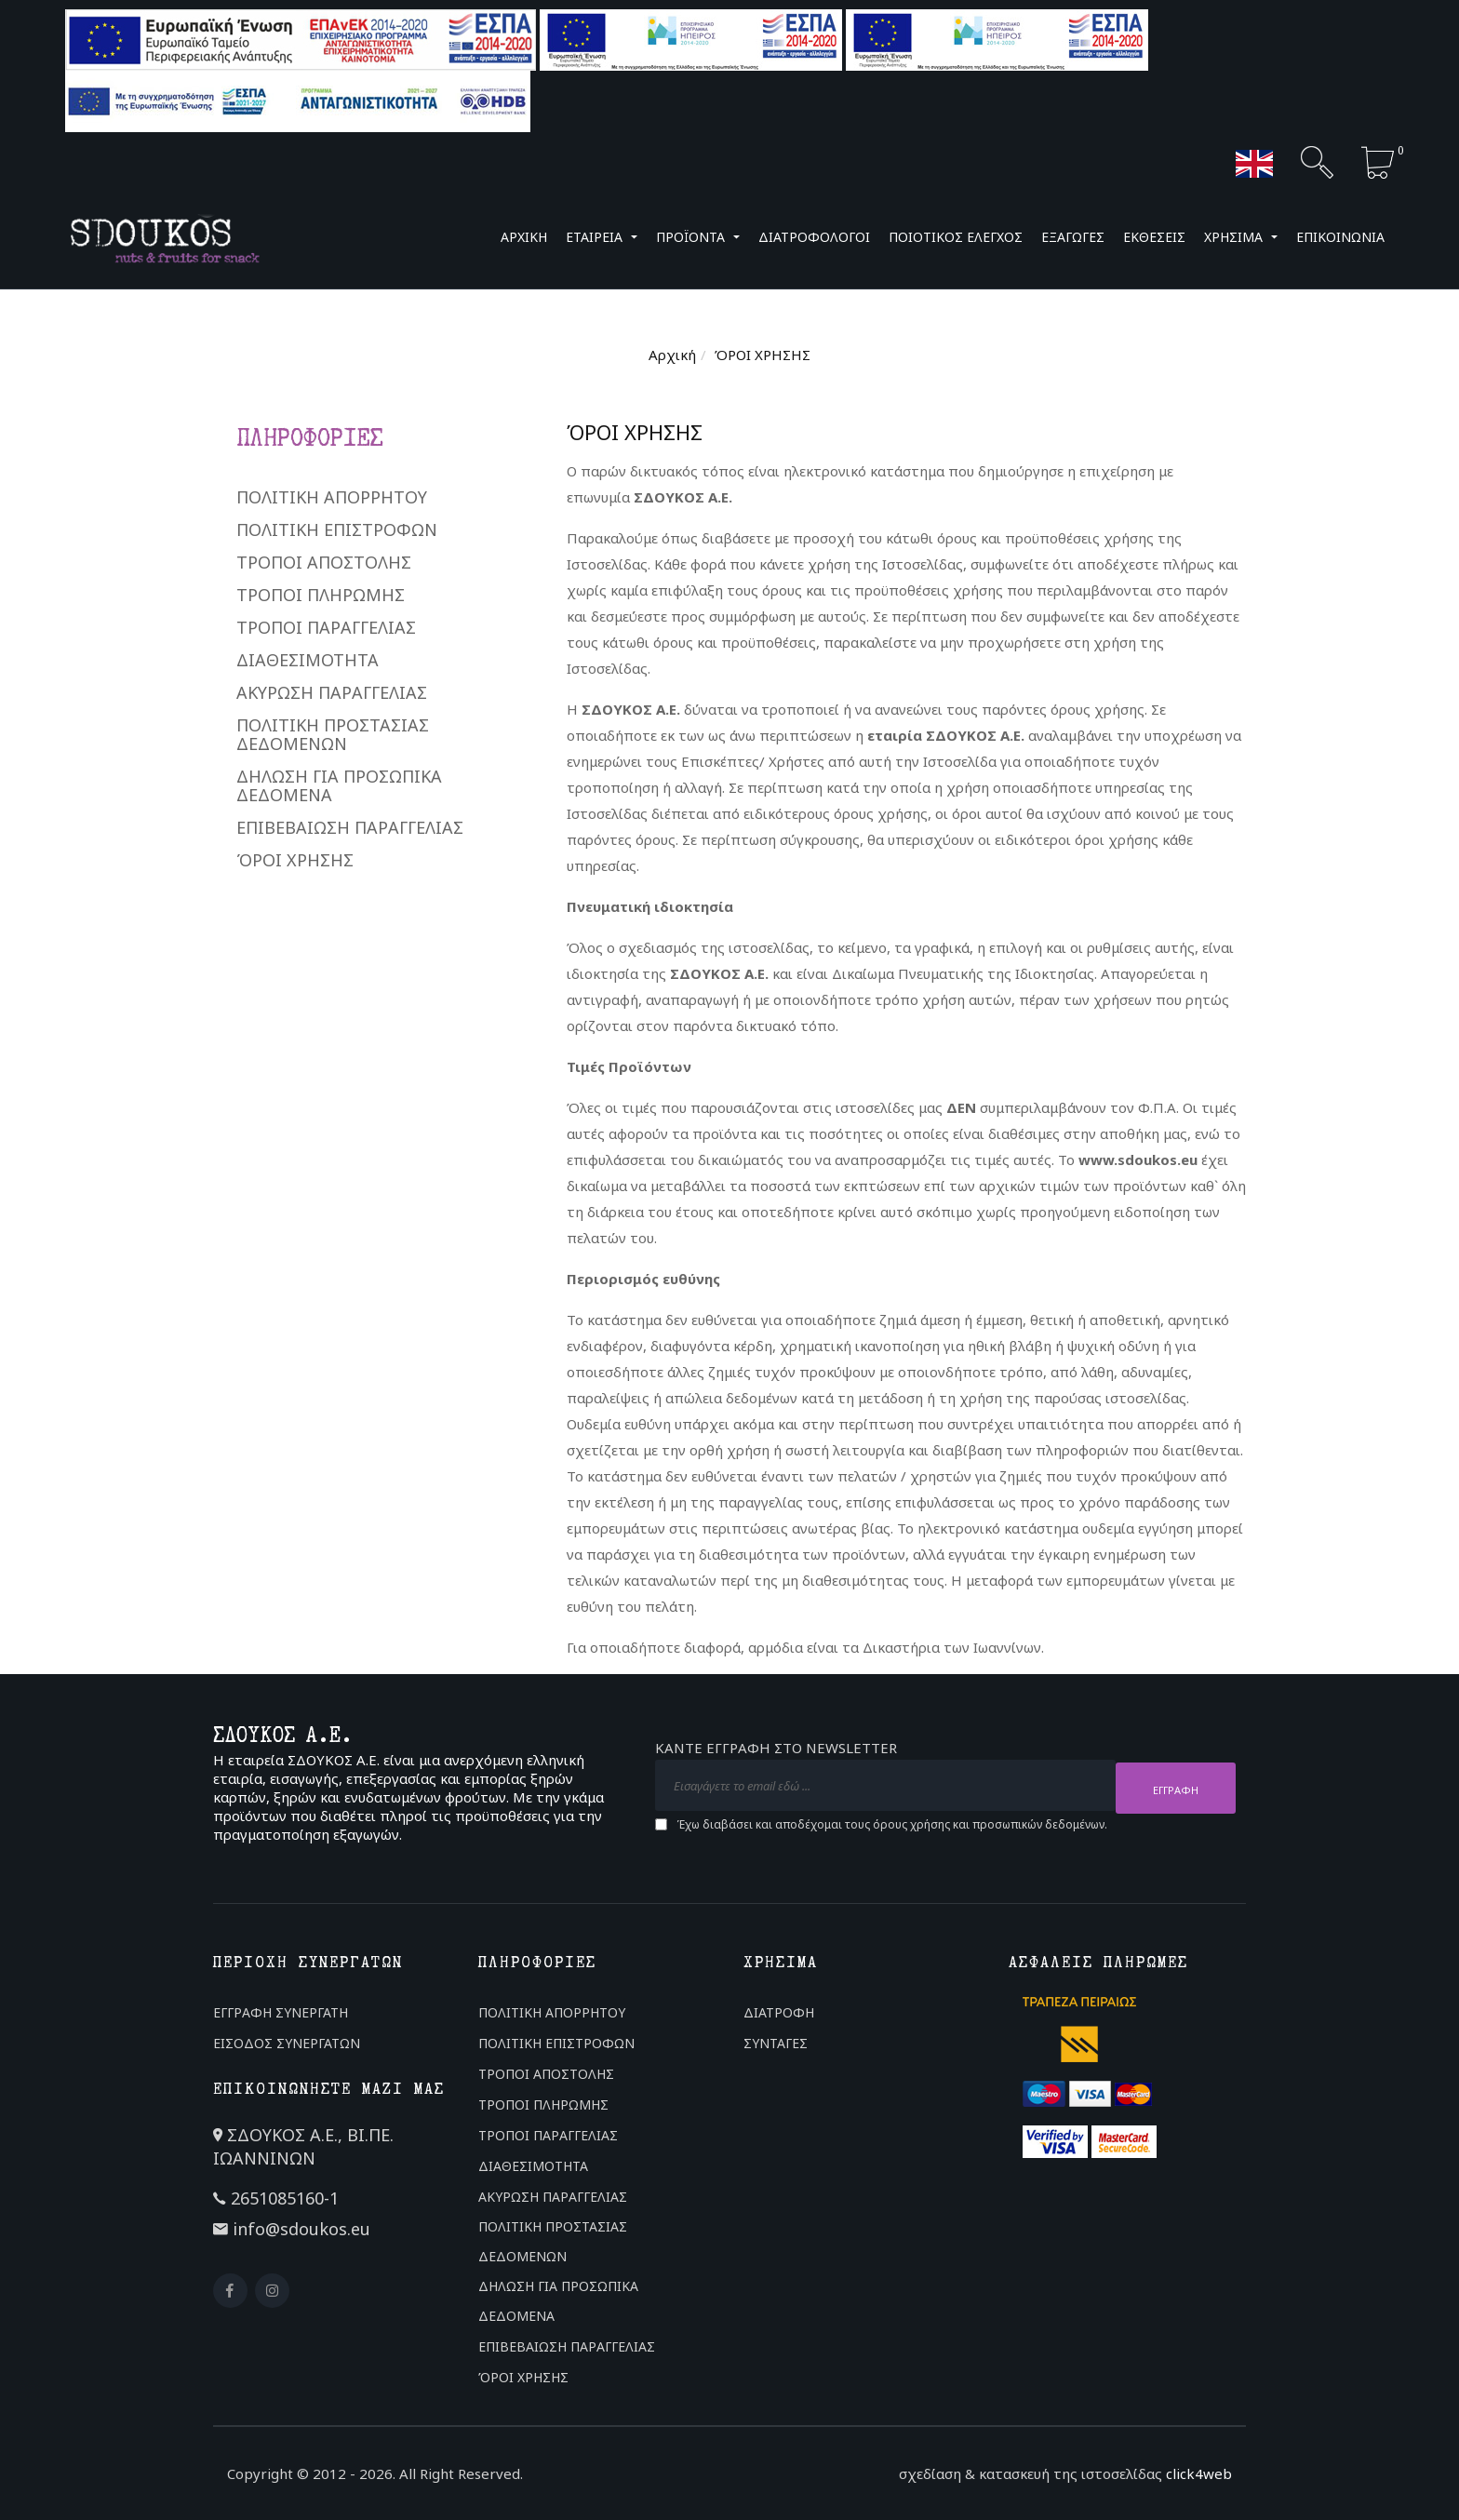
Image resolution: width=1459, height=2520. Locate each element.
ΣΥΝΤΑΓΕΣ (775, 2043)
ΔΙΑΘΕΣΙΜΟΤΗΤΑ (307, 659)
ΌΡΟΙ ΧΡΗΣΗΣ (295, 860)
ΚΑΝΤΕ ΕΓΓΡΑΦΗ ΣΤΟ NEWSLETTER (776, 1750)
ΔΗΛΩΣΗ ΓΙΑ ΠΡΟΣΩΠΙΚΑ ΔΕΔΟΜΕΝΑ (339, 785)
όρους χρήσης (911, 1822)
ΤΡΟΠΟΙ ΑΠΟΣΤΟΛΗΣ (323, 562)
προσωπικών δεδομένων (1038, 1822)
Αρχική (672, 354)
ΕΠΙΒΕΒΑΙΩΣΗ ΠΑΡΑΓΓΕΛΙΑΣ (349, 827)
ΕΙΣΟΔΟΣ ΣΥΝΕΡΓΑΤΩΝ (286, 2043)
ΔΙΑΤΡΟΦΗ (778, 2012)
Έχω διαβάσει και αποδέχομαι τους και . (891, 1822)
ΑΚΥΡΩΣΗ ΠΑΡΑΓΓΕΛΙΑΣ (331, 692)
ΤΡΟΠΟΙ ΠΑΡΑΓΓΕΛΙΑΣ (326, 627)
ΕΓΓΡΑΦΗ (1175, 1787)
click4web (1199, 2473)
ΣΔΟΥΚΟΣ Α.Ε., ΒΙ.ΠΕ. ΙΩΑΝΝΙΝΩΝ (303, 2146)
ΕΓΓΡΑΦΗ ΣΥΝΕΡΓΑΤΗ (280, 2012)
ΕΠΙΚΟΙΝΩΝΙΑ (1340, 237)
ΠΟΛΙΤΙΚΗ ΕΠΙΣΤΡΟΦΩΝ (336, 529)
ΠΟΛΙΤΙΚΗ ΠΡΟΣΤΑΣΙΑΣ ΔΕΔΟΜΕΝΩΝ (332, 734)
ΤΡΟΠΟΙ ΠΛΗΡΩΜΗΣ (320, 594)
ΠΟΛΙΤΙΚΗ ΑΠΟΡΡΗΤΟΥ (331, 497)
